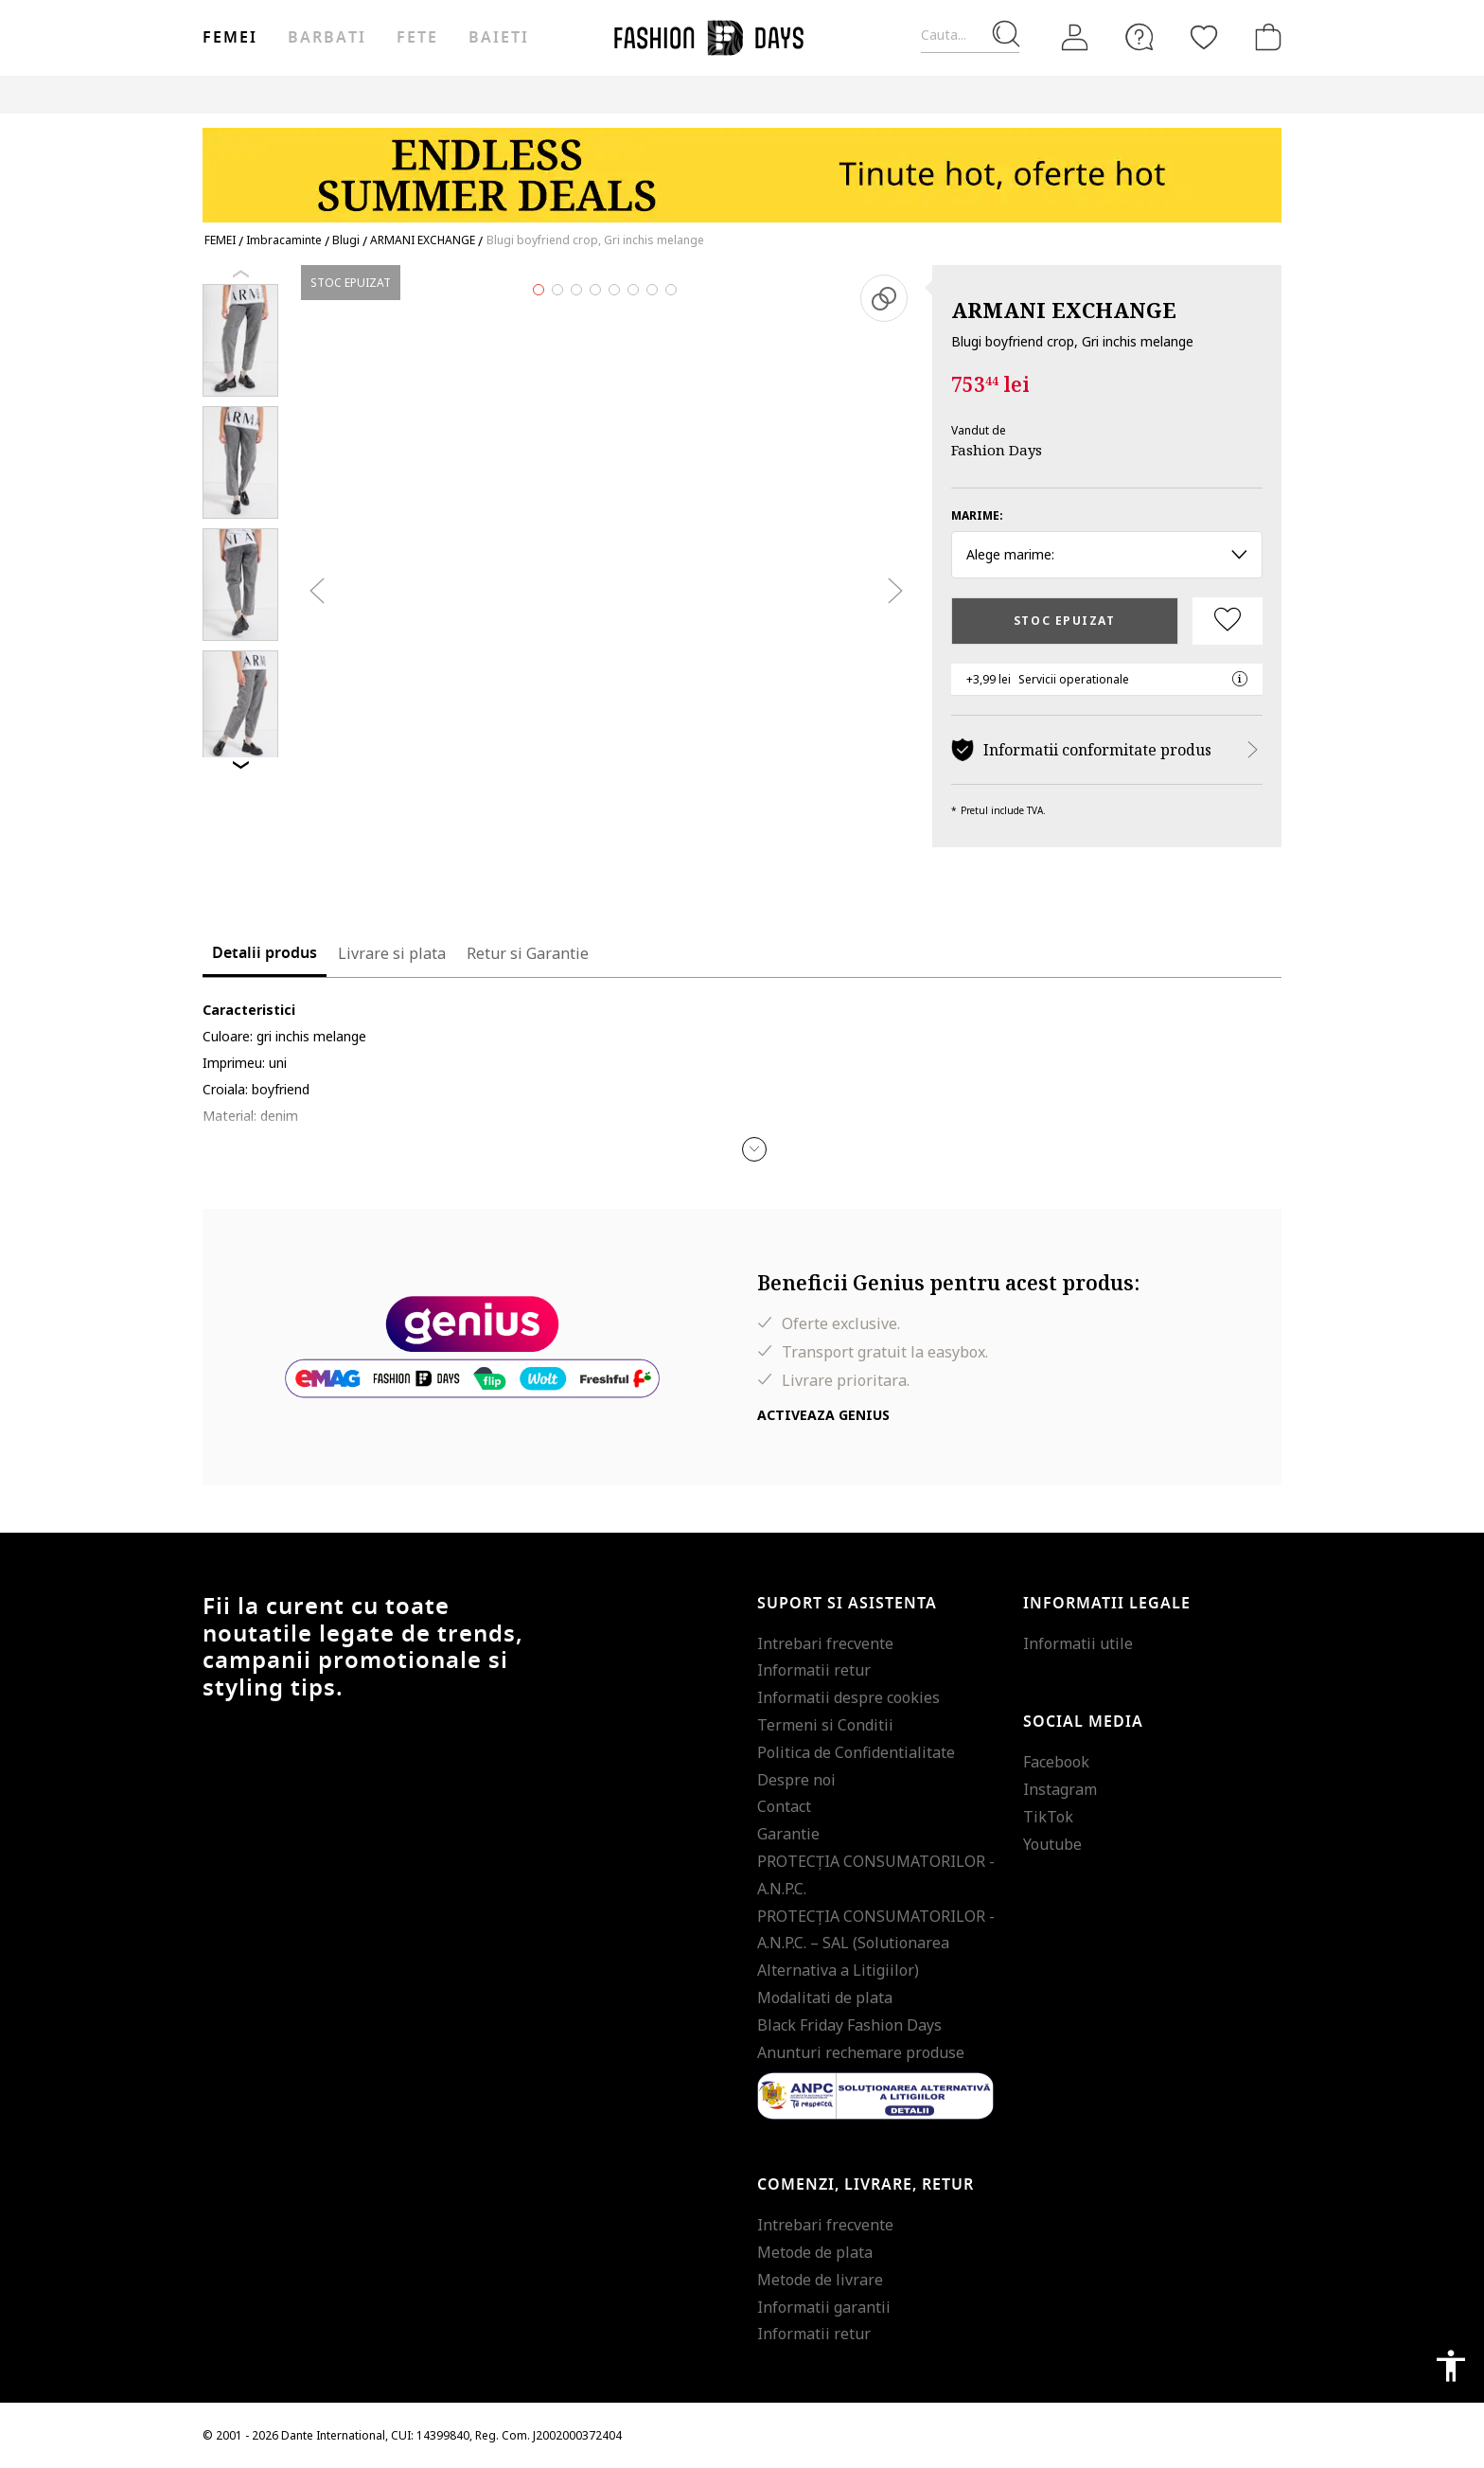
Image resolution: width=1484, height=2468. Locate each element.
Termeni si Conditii (825, 1724)
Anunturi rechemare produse (860, 2052)
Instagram (1060, 1789)
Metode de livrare (820, 2279)
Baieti (498, 38)
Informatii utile (1078, 1643)
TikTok (1048, 1816)
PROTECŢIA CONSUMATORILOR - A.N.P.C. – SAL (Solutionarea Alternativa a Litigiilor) (876, 1943)
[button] (754, 1149)
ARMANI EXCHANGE (1063, 309)
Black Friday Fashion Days (849, 2025)
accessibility (1451, 2366)
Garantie (788, 1833)
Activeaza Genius (823, 1415)
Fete (417, 38)
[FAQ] (1139, 37)
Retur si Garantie (528, 953)
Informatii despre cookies (848, 1697)
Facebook (1056, 1761)
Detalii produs (264, 953)
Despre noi (796, 1779)
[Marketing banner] (742, 166)
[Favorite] (1204, 37)
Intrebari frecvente (825, 1643)
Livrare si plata (392, 953)
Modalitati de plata (824, 1997)
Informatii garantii (824, 2307)
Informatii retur (814, 1670)
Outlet (1078, 94)
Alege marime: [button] (1106, 554)
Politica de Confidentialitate (856, 1752)
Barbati (326, 38)
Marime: (977, 515)
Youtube (1052, 1844)
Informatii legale (1107, 1603)
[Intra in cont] (1075, 38)
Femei (230, 38)
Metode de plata (815, 2252)
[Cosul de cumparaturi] (1264, 37)
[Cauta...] (970, 35)
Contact (784, 1806)
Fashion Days (996, 449)
